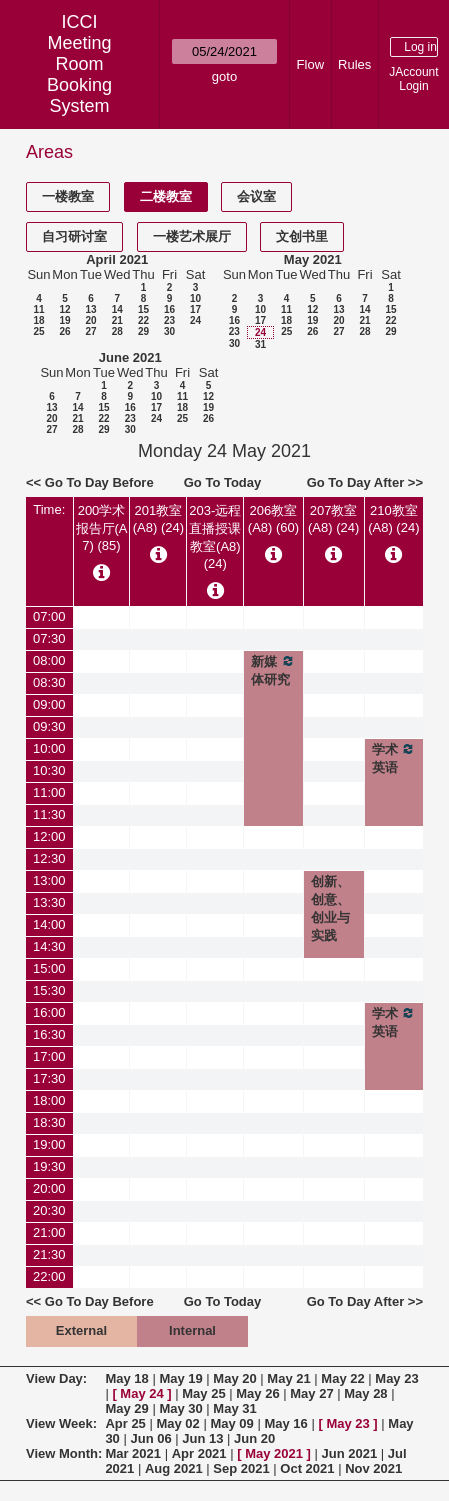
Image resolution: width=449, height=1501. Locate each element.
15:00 (49, 968)
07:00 (49, 616)
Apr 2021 (199, 1453)
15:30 (49, 990)
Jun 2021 (350, 1453)
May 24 (141, 1393)
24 (195, 320)
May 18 (126, 1378)
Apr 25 (125, 1423)
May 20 (234, 1378)
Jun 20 (254, 1438)
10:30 (49, 770)
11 (38, 309)
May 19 (180, 1378)
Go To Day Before (99, 482)
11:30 (49, 814)
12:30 (49, 858)
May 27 (311, 1393)
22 (143, 320)
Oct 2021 (307, 1468)
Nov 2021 (373, 1468)
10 (195, 298)
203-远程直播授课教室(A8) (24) (215, 537)
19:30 (49, 1166)
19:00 (49, 1144)
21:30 (49, 1254)
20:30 (49, 1210)
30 (169, 331)
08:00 (49, 660)
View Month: (64, 1453)
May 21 (288, 1378)
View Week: (61, 1423)
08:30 (49, 682)
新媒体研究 (273, 670)
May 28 (365, 1393)
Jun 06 (150, 1438)
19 (64, 320)
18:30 (49, 1122)
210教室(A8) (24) (393, 519)
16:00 (49, 1012)
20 (90, 320)
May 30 (180, 1408)
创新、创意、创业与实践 (330, 908)
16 (169, 309)
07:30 (49, 638)
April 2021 (117, 259)
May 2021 (313, 259)
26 (64, 331)
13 (90, 309)
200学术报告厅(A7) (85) (102, 528)
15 (143, 309)
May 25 (203, 1393)
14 (117, 309)
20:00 (49, 1188)
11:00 (49, 792)
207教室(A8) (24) (333, 519)
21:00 (49, 1232)
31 (260, 344)
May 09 (231, 1423)
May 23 (396, 1378)
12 (64, 309)
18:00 (49, 1100)
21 (117, 320)
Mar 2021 (133, 1453)
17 (195, 309)
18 (38, 320)
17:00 (49, 1056)
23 (169, 320)
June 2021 (130, 357)
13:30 (49, 902)
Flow (310, 64)
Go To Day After (356, 482)
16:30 (49, 1034)
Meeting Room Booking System (79, 74)
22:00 (49, 1276)
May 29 (126, 1408)
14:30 (49, 946)
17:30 (49, 1078)
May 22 (342, 1378)
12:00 (49, 836)
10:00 (49, 748)
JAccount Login (413, 79)
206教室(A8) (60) (273, 519)
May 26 (257, 1393)
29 (143, 331)
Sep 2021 (241, 1468)
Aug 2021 (174, 1468)
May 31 (234, 1408)
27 (90, 331)
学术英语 (394, 758)
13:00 (49, 880)
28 (117, 331)
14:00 (49, 924)
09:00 (49, 704)
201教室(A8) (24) (158, 519)
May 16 (285, 1423)
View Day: (56, 1378)
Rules (354, 64)
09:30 (49, 726)
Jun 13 (202, 1438)
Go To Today (223, 482)
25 (38, 331)
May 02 (177, 1423)
